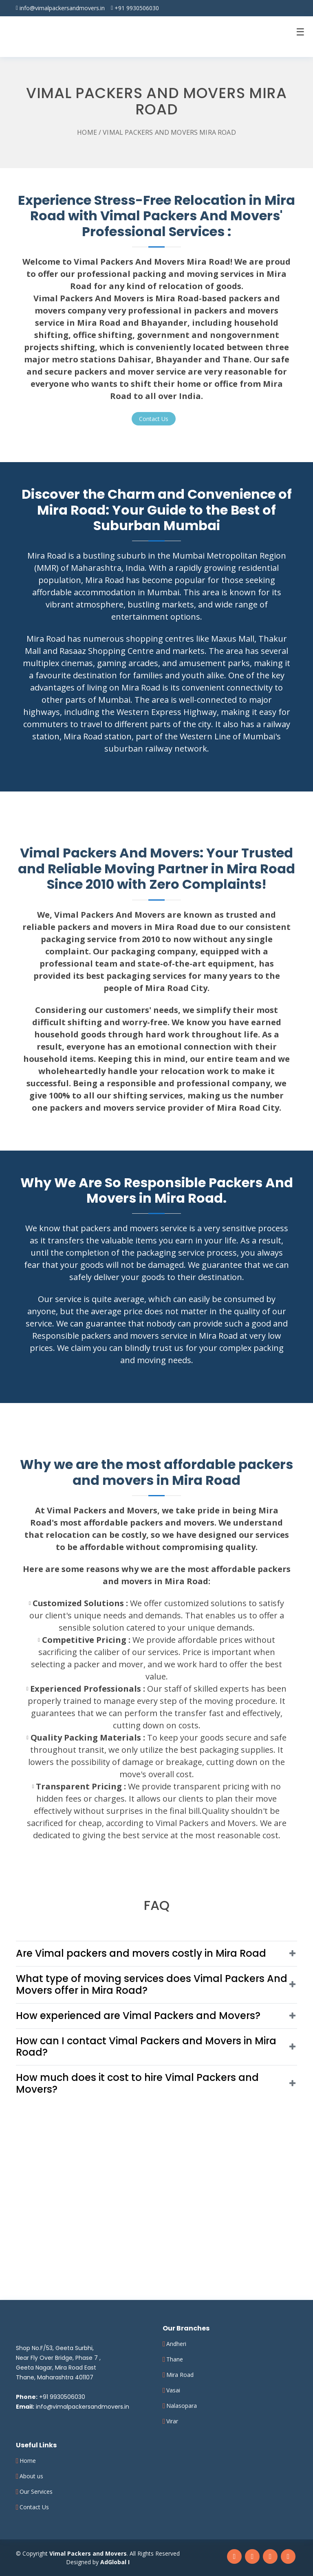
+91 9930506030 (137, 8)
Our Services (36, 2492)
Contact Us (34, 2507)
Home (87, 132)
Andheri (176, 2344)
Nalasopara (181, 2406)
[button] (156, 1953)
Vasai (173, 2390)
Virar (172, 2421)
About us (31, 2476)
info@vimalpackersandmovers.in (62, 8)
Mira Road (180, 2375)
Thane (174, 2359)
